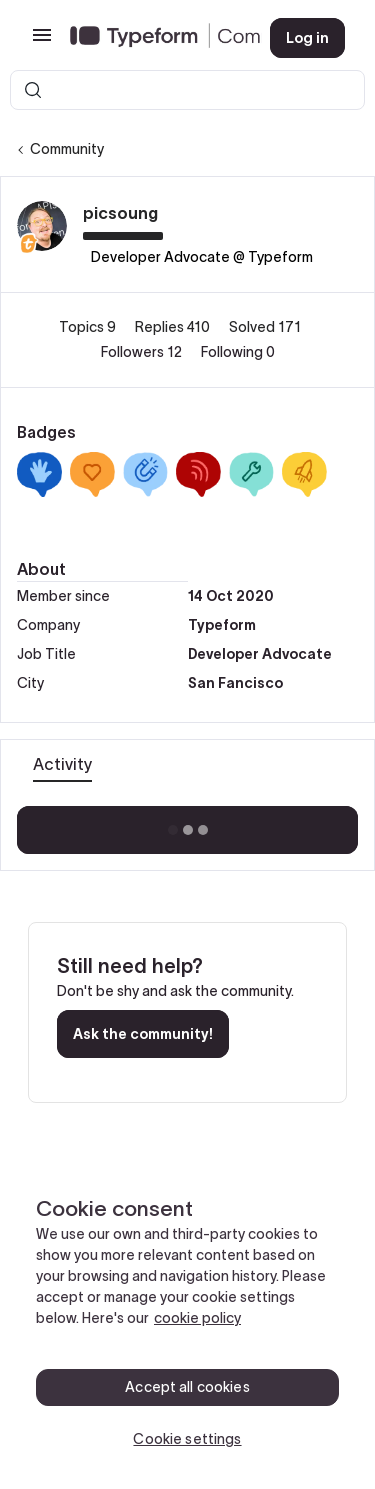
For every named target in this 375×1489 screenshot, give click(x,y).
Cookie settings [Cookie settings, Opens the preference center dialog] (187, 1439)
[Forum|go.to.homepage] (154, 38)
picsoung (120, 213)
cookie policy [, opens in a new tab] (197, 1318)
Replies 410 (174, 327)
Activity (62, 764)
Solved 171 (265, 327)
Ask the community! (143, 1034)
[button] (42, 42)
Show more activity (187, 824)
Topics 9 (89, 327)
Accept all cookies (187, 1387)
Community (67, 149)
